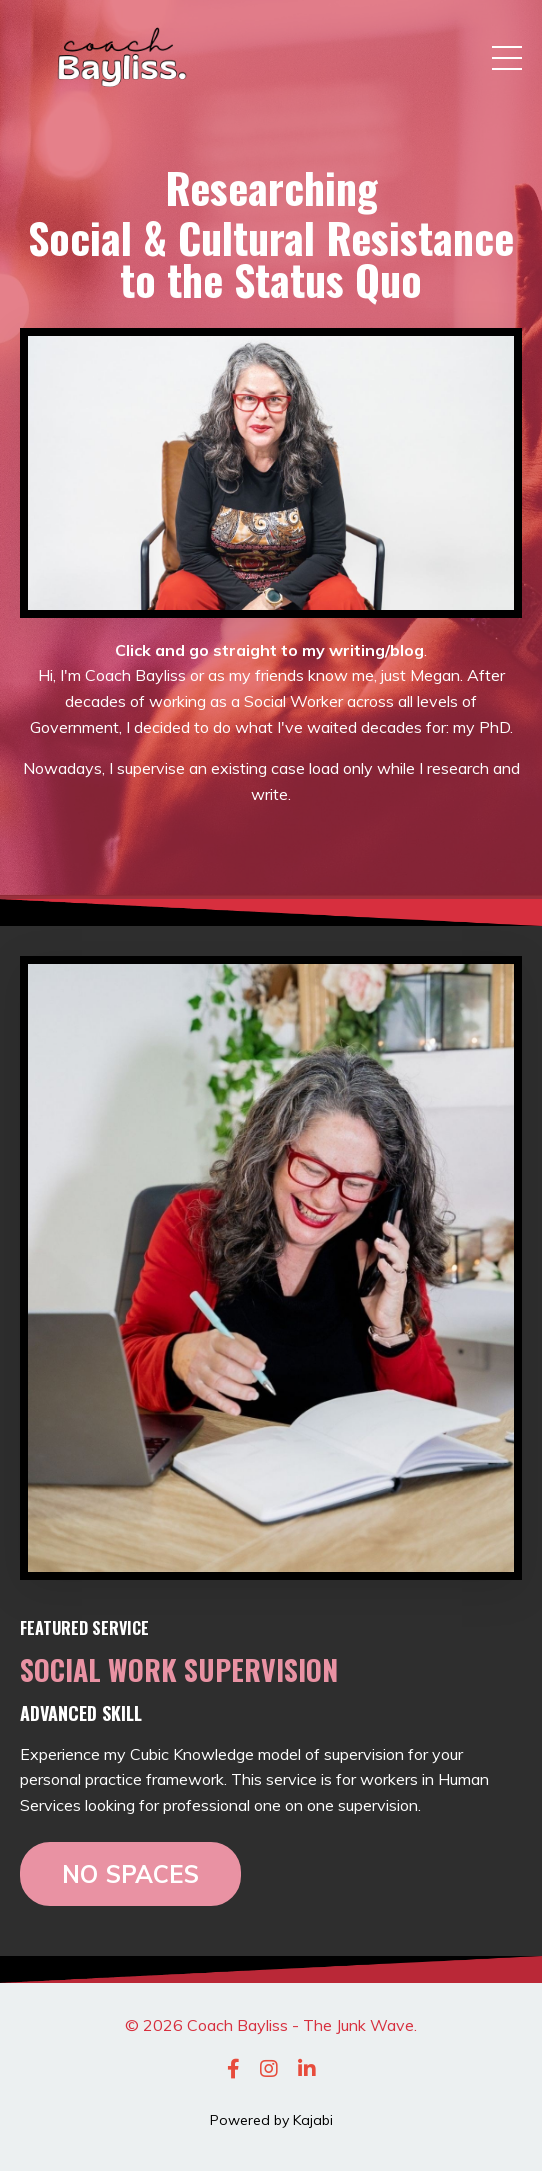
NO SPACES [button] (130, 1874)
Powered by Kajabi (271, 2120)
